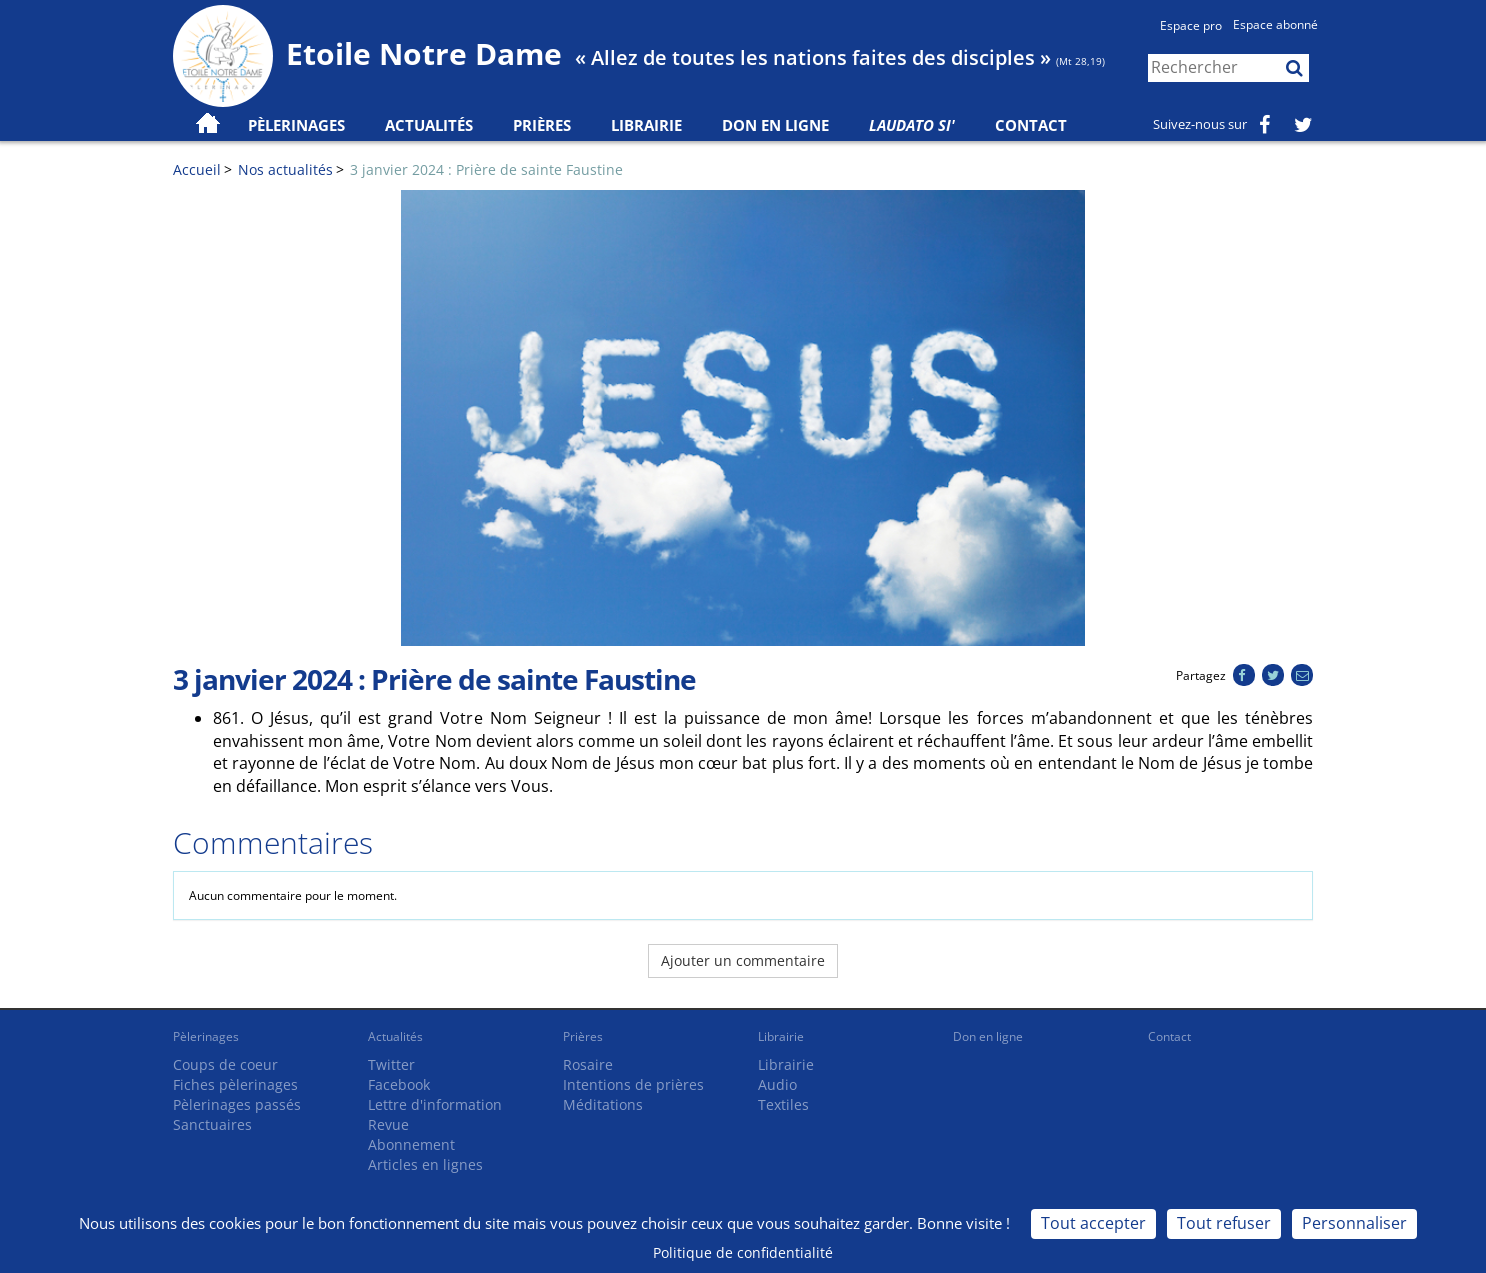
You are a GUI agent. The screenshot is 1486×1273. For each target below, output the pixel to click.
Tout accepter (1093, 1223)
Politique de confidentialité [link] (743, 1252)
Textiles (783, 1104)
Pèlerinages (206, 1036)
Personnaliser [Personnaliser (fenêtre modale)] (1354, 1223)
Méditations (603, 1104)
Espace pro (1191, 25)
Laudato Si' (912, 125)
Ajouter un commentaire (743, 960)
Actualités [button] (429, 125)
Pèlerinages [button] (296, 125)
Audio (777, 1084)
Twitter (391, 1064)
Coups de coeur (225, 1064)
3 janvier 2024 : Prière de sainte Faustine (486, 169)
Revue (388, 1124)
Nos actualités (285, 169)
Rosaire (588, 1064)
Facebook (399, 1084)
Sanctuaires (212, 1124)
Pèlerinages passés (237, 1104)
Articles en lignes (425, 1164)
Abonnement (411, 1144)
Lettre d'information (435, 1104)
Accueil (197, 169)
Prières (542, 125)
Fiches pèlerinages (235, 1084)
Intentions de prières (633, 1084)
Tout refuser (1224, 1223)
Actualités (395, 1036)
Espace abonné (1275, 24)
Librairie (646, 125)
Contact (1031, 125)
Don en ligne (775, 125)
